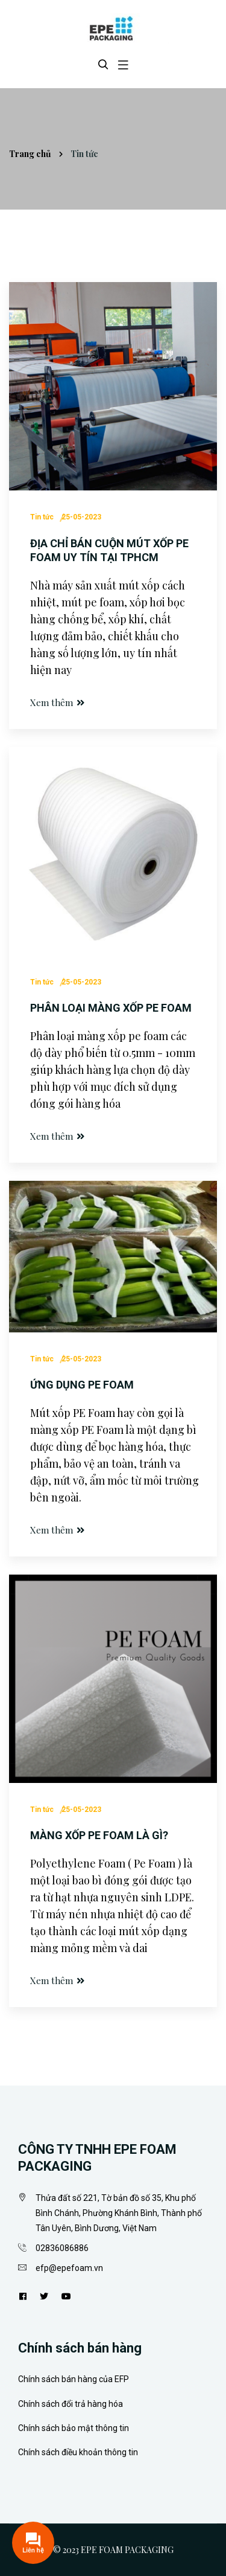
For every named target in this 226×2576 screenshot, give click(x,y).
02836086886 (62, 2248)
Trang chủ (30, 153)
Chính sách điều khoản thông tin (78, 2452)
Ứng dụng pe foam (82, 1384)
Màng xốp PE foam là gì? (99, 1835)
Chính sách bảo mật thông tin (73, 2428)
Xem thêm (58, 702)
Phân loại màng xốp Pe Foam (111, 1007)
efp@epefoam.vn (69, 2268)
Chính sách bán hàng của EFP (73, 2379)
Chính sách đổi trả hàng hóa (70, 2404)
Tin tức (42, 517)
